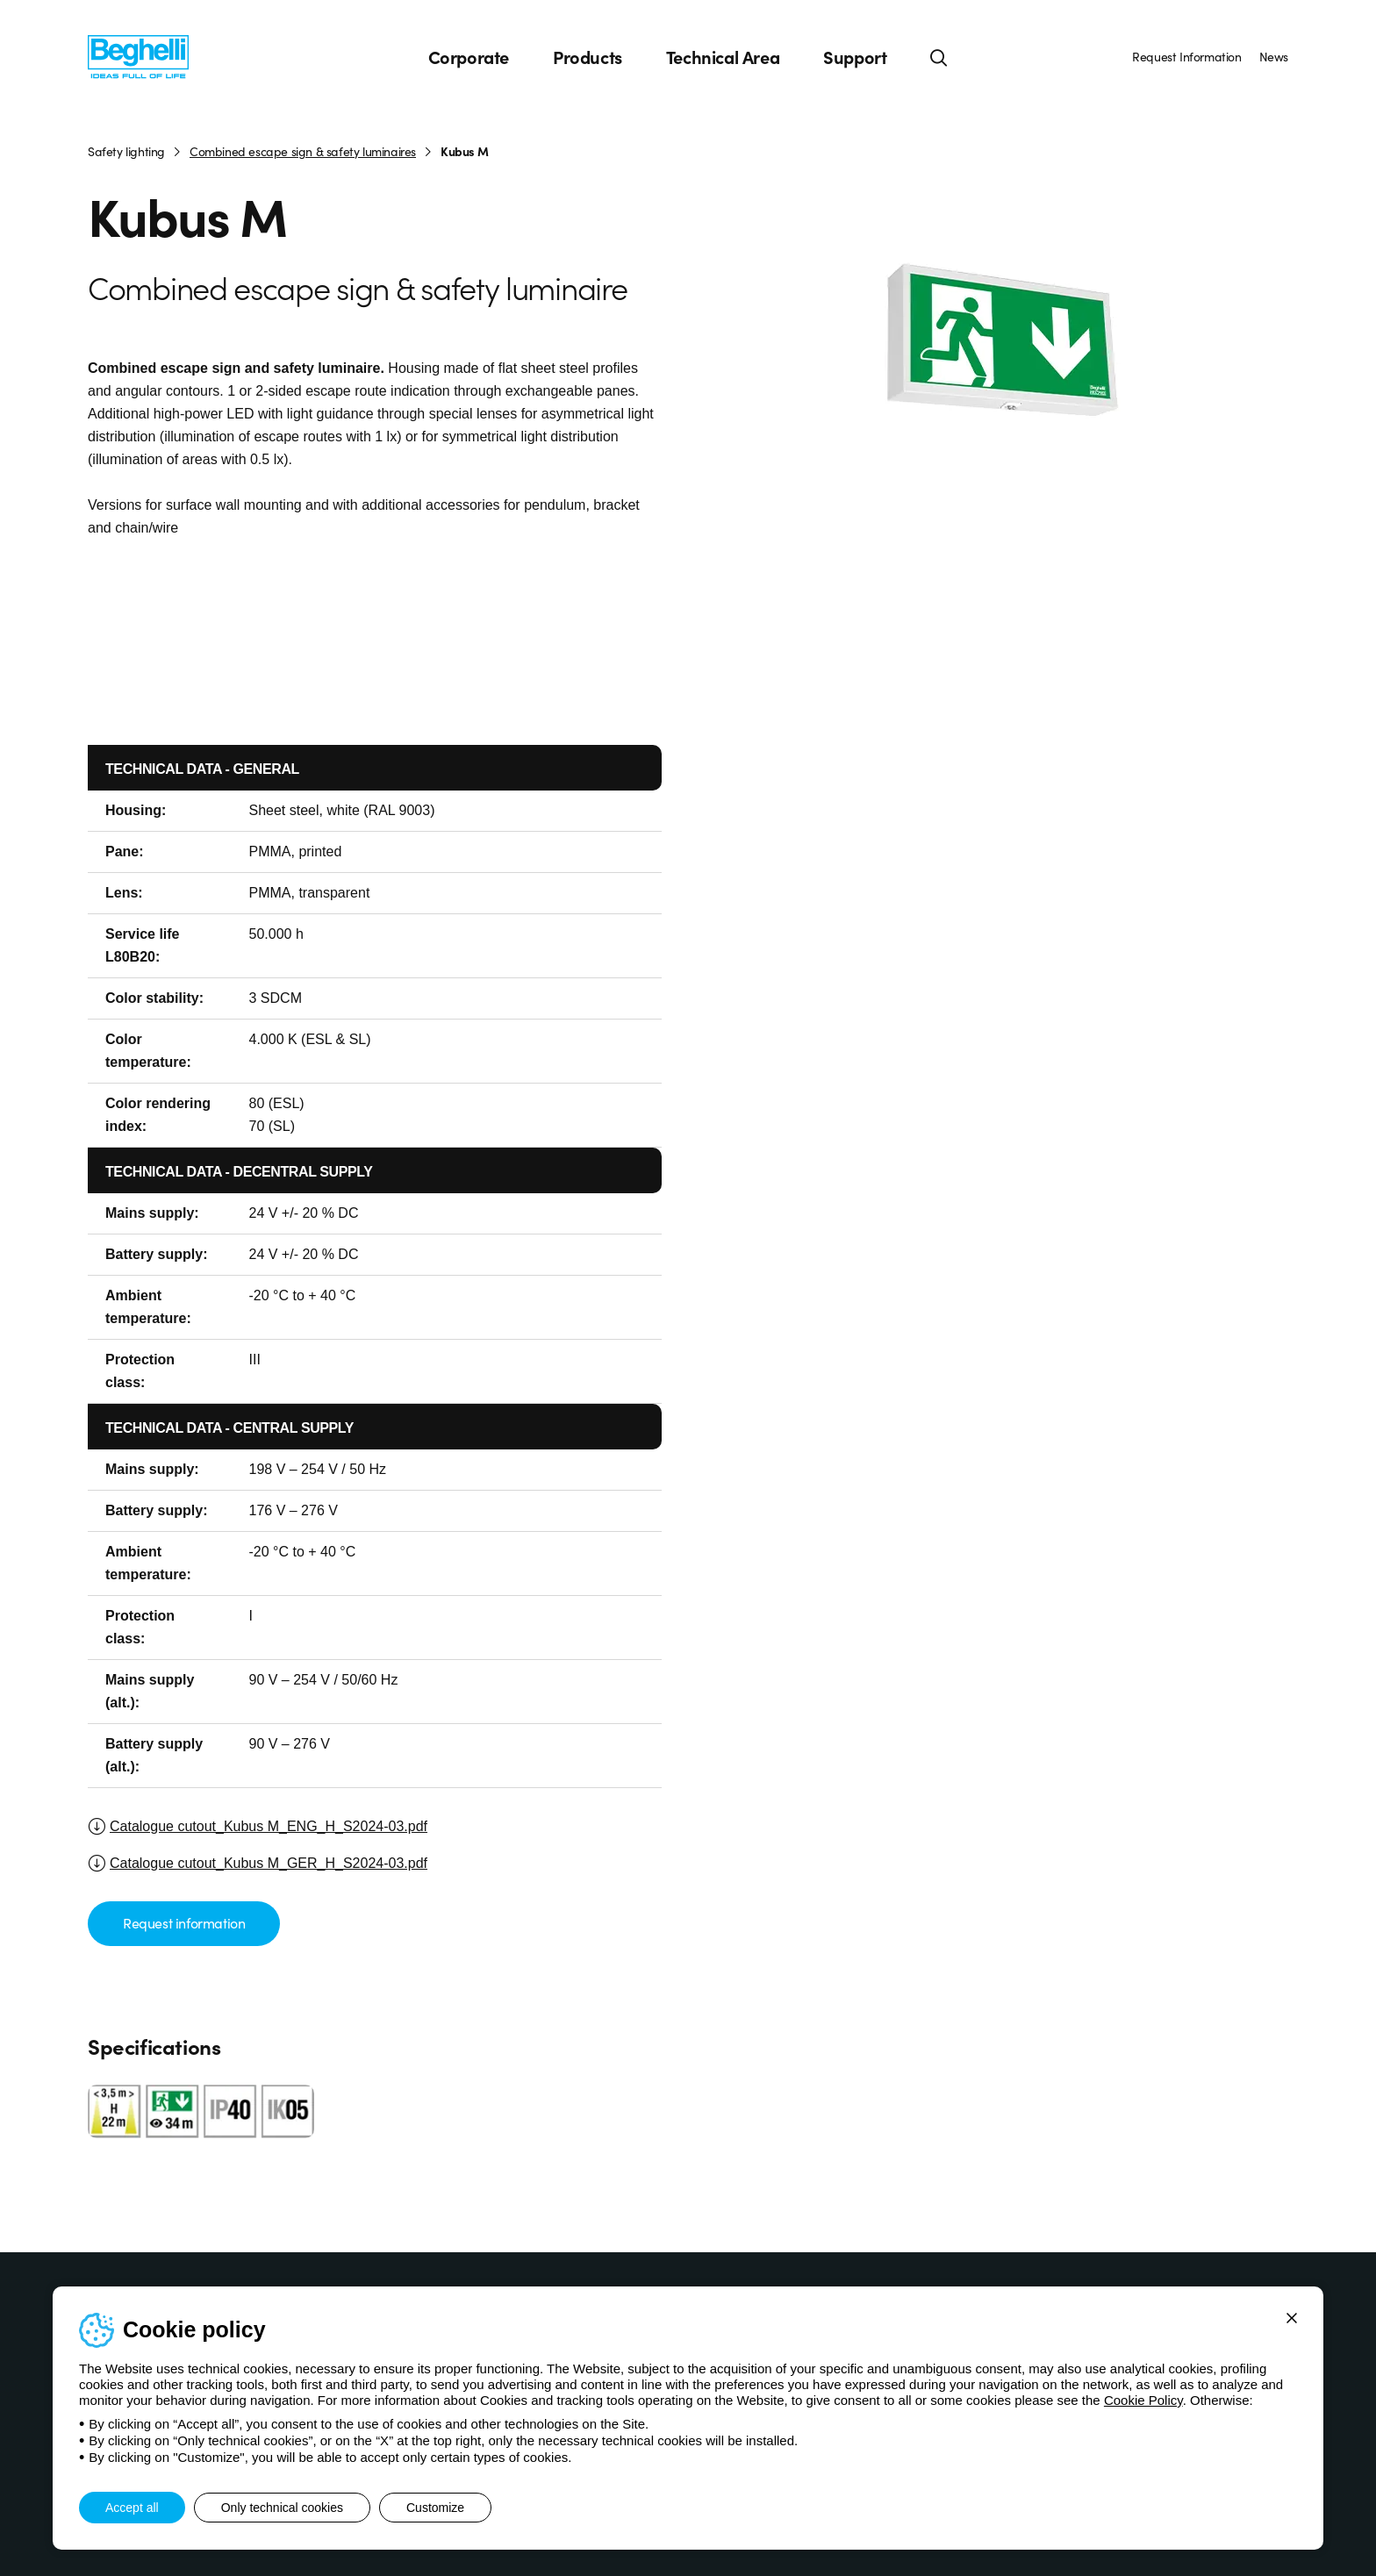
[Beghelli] (138, 55)
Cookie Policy (1143, 2400)
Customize (435, 2508)
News (1273, 56)
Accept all (132, 2508)
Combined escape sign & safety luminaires (303, 151)
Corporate (468, 57)
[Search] (939, 57)
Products (587, 57)
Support (854, 57)
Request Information (1186, 56)
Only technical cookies (282, 2508)
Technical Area (722, 57)
